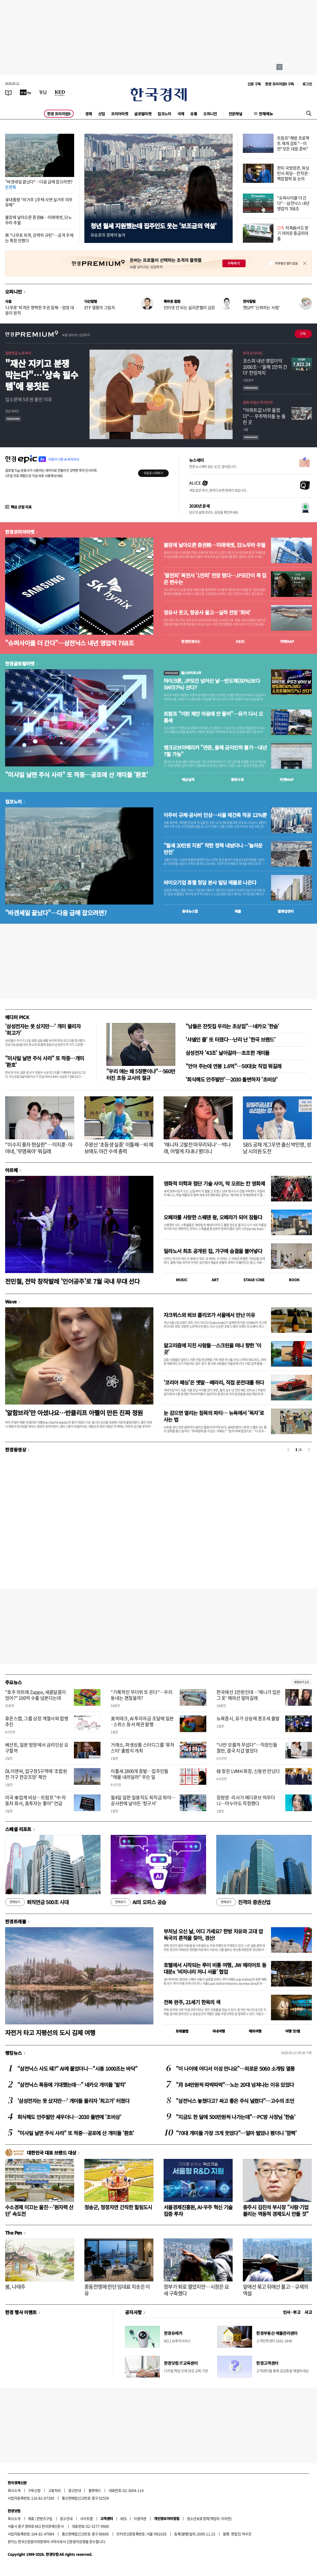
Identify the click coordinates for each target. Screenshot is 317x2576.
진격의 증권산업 (243, 1902)
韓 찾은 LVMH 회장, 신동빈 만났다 (248, 1771)
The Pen (13, 2232)
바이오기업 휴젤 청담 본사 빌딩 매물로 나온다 (210, 882)
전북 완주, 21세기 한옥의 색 (192, 2002)
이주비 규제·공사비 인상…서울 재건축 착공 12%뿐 (215, 815)
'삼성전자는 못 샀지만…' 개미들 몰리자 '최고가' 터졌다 (73, 2100)
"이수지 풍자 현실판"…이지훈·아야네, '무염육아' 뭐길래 (39, 1148)
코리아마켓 (119, 113)
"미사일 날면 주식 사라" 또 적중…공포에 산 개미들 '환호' (76, 774)
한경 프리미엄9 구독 (279, 83)
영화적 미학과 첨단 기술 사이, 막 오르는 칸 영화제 (214, 1183)
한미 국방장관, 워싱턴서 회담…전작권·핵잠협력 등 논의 (293, 173)
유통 (193, 113)
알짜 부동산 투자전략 (258, 402)
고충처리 (54, 2490)
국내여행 (218, 2031)
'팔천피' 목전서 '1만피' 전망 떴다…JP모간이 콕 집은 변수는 (215, 578)
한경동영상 (15, 1449)
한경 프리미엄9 (59, 113)
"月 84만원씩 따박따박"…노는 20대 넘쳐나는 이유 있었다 (235, 2084)
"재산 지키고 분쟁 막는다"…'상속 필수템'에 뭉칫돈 (41, 374)
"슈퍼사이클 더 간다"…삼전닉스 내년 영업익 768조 (293, 203)
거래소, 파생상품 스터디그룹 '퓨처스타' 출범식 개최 (142, 1747)
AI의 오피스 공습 (138, 1902)
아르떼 (11, 1170)
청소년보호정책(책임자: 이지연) (209, 2518)
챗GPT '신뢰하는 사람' (261, 307)
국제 (180, 113)
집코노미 (164, 113)
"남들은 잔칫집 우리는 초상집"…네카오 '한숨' (232, 1026)
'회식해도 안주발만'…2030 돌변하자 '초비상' (231, 1079)
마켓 (287, 641)
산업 (101, 113)
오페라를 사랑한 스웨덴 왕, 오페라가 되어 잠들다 (213, 1217)
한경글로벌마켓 (20, 663)
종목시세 (237, 779)
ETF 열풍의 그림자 (99, 307)
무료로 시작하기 (153, 473)
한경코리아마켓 (20, 531)
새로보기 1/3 (301, 1682)
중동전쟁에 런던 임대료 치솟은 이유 (117, 2290)
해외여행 (255, 2031)
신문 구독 (254, 83)
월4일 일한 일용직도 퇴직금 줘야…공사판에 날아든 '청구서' (143, 1800)
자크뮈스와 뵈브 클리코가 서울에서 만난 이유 (209, 1315)
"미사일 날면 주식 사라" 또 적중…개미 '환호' (44, 1061)
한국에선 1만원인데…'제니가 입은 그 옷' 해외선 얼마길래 (249, 1695)
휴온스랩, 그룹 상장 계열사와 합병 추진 (36, 1721)
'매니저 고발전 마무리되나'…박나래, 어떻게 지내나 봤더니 (197, 1148)
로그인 (307, 83)
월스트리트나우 (182, 672)
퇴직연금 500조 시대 (37, 1902)
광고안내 (74, 2490)
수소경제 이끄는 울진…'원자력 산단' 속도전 (39, 2210)
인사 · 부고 (292, 2312)
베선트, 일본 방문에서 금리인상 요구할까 (36, 1747)
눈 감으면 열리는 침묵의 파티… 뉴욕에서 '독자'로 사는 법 (214, 1416)
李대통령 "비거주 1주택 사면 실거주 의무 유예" (39, 202)
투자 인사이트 (253, 352)
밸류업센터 (285, 911)
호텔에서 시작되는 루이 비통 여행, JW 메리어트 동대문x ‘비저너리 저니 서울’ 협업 (215, 1968)
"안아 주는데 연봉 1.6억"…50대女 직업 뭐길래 (233, 1066)
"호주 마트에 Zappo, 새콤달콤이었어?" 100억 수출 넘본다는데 (35, 1695)
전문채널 (235, 113)
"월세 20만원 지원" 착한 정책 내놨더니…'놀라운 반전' (213, 848)
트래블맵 (182, 2031)
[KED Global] (60, 92)
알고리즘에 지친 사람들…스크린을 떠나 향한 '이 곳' (212, 1349)
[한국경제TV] (25, 92)
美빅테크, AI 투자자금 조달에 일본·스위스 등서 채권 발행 (142, 1721)
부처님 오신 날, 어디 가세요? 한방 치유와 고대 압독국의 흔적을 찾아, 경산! (213, 1934)
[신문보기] (8, 92)
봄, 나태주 (15, 2286)
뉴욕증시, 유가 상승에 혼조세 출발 (248, 1718)
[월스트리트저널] (43, 92)
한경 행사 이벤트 (21, 2312)
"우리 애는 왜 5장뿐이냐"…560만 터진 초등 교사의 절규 (140, 1074)
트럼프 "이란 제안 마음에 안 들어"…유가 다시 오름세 (213, 717)
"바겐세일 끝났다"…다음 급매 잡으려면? (38, 184)
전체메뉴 (266, 113)
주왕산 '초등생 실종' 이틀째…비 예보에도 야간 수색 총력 (118, 1148)
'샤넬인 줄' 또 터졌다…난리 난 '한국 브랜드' (230, 1039)
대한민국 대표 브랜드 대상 (51, 2152)
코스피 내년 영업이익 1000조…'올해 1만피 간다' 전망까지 (265, 366)
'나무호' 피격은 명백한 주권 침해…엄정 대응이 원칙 (39, 310)
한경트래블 (15, 1921)
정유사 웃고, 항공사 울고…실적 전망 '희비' (207, 612)
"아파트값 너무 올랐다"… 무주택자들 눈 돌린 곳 (264, 416)
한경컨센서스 (190, 641)
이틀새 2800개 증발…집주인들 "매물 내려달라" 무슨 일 (139, 1774)
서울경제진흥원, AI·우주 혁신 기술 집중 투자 (198, 2210)
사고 (308, 2312)
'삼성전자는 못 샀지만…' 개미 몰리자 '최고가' (43, 1029)
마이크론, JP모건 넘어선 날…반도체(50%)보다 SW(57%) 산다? (212, 684)
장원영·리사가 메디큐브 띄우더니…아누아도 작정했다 (246, 1800)
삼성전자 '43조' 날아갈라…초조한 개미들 (227, 1052)
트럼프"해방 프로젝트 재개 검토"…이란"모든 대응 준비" (293, 143)
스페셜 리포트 (18, 1829)
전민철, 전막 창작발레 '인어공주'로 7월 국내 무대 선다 (72, 1281)
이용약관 (140, 2518)
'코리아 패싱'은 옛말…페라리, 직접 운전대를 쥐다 (214, 1382)
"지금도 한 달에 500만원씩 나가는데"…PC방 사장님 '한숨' (235, 2117)
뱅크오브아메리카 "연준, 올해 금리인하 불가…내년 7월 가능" (215, 750)
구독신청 (34, 2490)
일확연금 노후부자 (18, 352)
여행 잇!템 (292, 2031)
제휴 (31, 2518)
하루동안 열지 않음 (286, 263)
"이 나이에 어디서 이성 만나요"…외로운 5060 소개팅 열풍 (235, 2068)
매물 (238, 911)
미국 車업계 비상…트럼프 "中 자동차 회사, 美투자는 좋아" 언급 (35, 1800)
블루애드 (94, 2490)
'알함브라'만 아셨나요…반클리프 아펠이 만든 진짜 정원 (74, 1413)
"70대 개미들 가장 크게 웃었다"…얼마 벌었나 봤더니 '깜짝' (236, 2133)
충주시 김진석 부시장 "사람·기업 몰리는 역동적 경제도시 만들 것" (276, 2210)
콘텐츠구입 (44, 2518)
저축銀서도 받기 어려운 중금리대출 (293, 233)
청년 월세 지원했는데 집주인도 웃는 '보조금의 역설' (153, 225)
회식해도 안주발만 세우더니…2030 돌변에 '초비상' (69, 2117)
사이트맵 (86, 2518)
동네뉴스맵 (190, 911)
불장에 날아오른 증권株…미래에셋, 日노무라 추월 (38, 220)
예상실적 (188, 779)
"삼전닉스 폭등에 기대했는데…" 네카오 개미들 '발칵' (71, 2084)
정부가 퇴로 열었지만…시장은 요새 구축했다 (196, 2290)
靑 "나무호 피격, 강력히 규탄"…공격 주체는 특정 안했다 (39, 237)
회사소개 (14, 2490)
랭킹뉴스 (13, 2052)
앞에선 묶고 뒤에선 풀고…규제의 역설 (275, 2290)
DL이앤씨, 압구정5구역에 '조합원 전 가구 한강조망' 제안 (36, 1774)
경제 (88, 113)
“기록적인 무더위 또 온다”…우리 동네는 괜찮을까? (141, 1695)
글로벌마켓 (142, 113)
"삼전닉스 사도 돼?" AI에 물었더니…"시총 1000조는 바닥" (77, 2068)
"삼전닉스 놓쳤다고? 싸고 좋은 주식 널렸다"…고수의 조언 (235, 2100)
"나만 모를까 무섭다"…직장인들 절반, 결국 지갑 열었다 (247, 1747)
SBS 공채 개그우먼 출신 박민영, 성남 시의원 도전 (277, 1148)
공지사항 (133, 2312)
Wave (11, 1301)
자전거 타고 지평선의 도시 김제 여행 (50, 2032)
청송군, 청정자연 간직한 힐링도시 (118, 2207)
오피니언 (210, 113)
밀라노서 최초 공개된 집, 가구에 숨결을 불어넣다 (213, 1251)
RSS (123, 2518)
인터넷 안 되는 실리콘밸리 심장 (189, 307)
